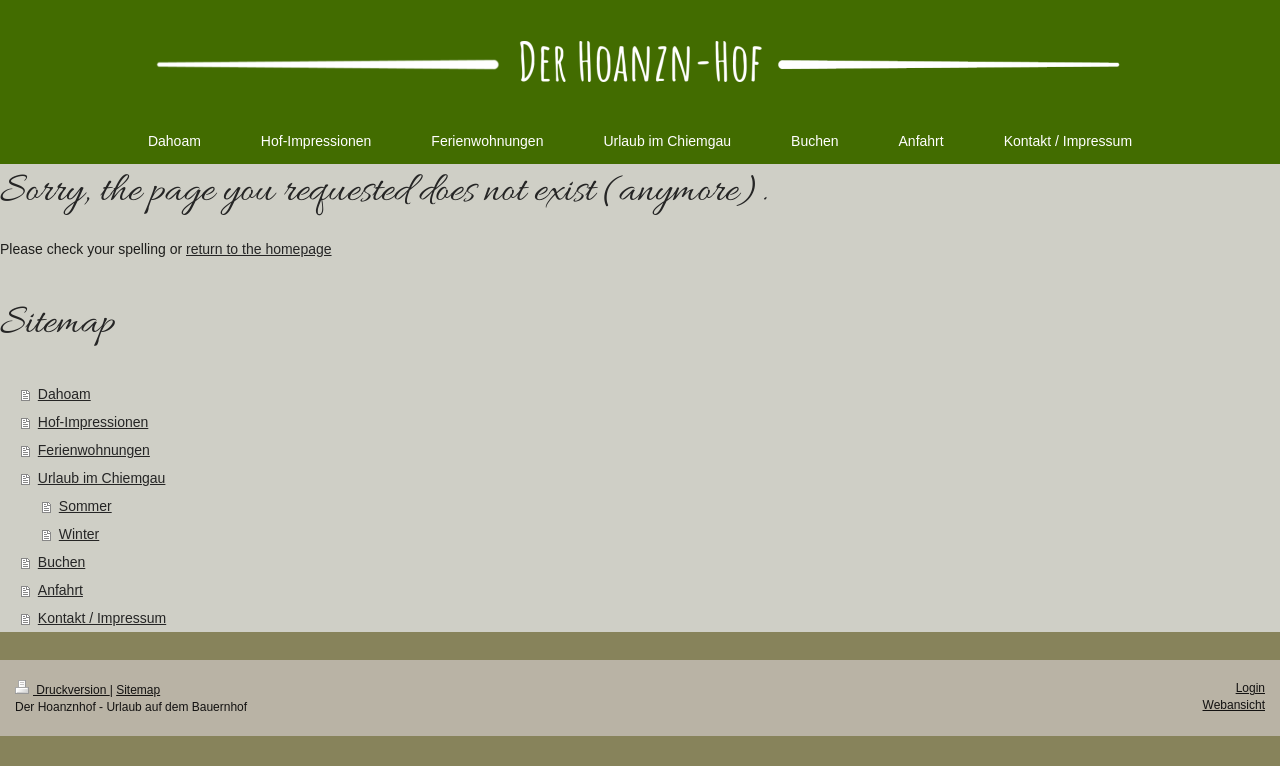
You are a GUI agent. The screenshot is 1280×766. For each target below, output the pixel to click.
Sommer (85, 506)
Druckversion (62, 690)
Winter (79, 534)
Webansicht (1234, 705)
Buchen (61, 562)
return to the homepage (259, 249)
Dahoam (64, 394)
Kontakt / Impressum (102, 618)
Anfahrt (60, 590)
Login (1250, 688)
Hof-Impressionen (93, 422)
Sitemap (138, 690)
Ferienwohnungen (94, 450)
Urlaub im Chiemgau (102, 478)
